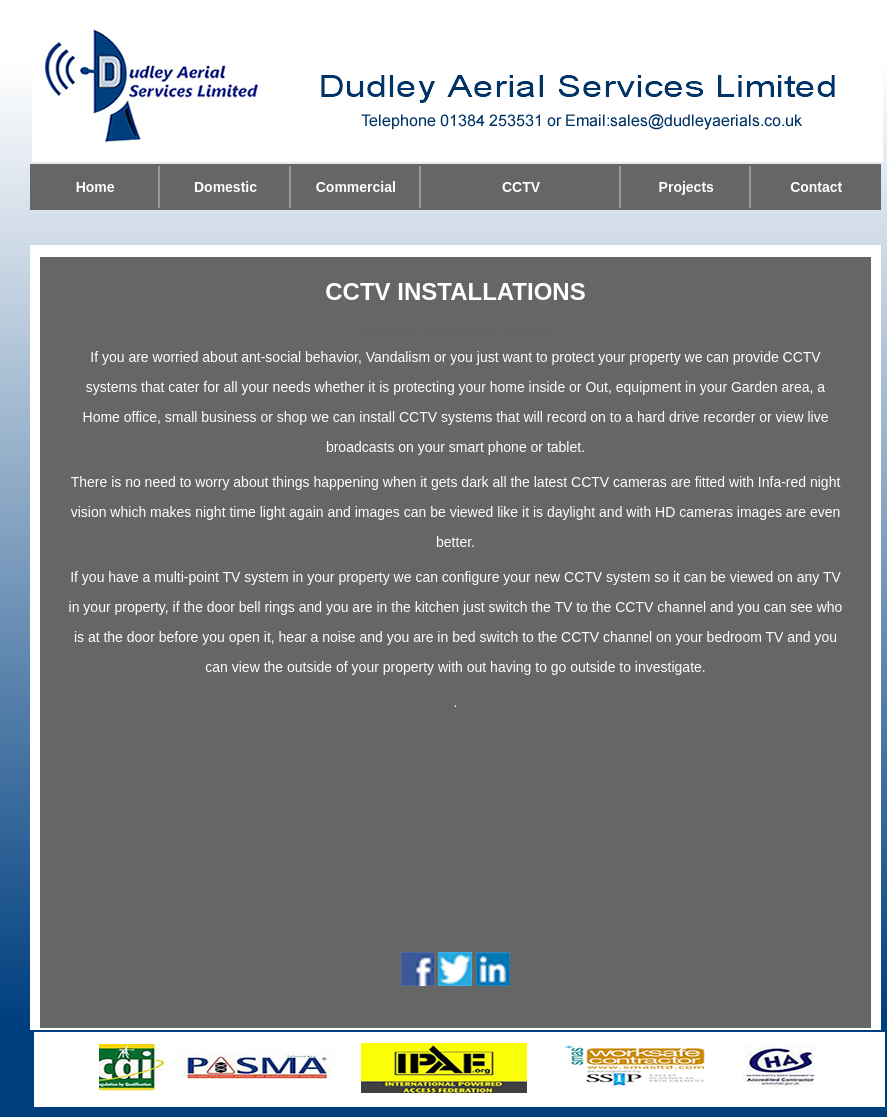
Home (95, 187)
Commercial (356, 187)
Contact (816, 187)
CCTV (521, 187)
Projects (686, 187)
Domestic (225, 187)
